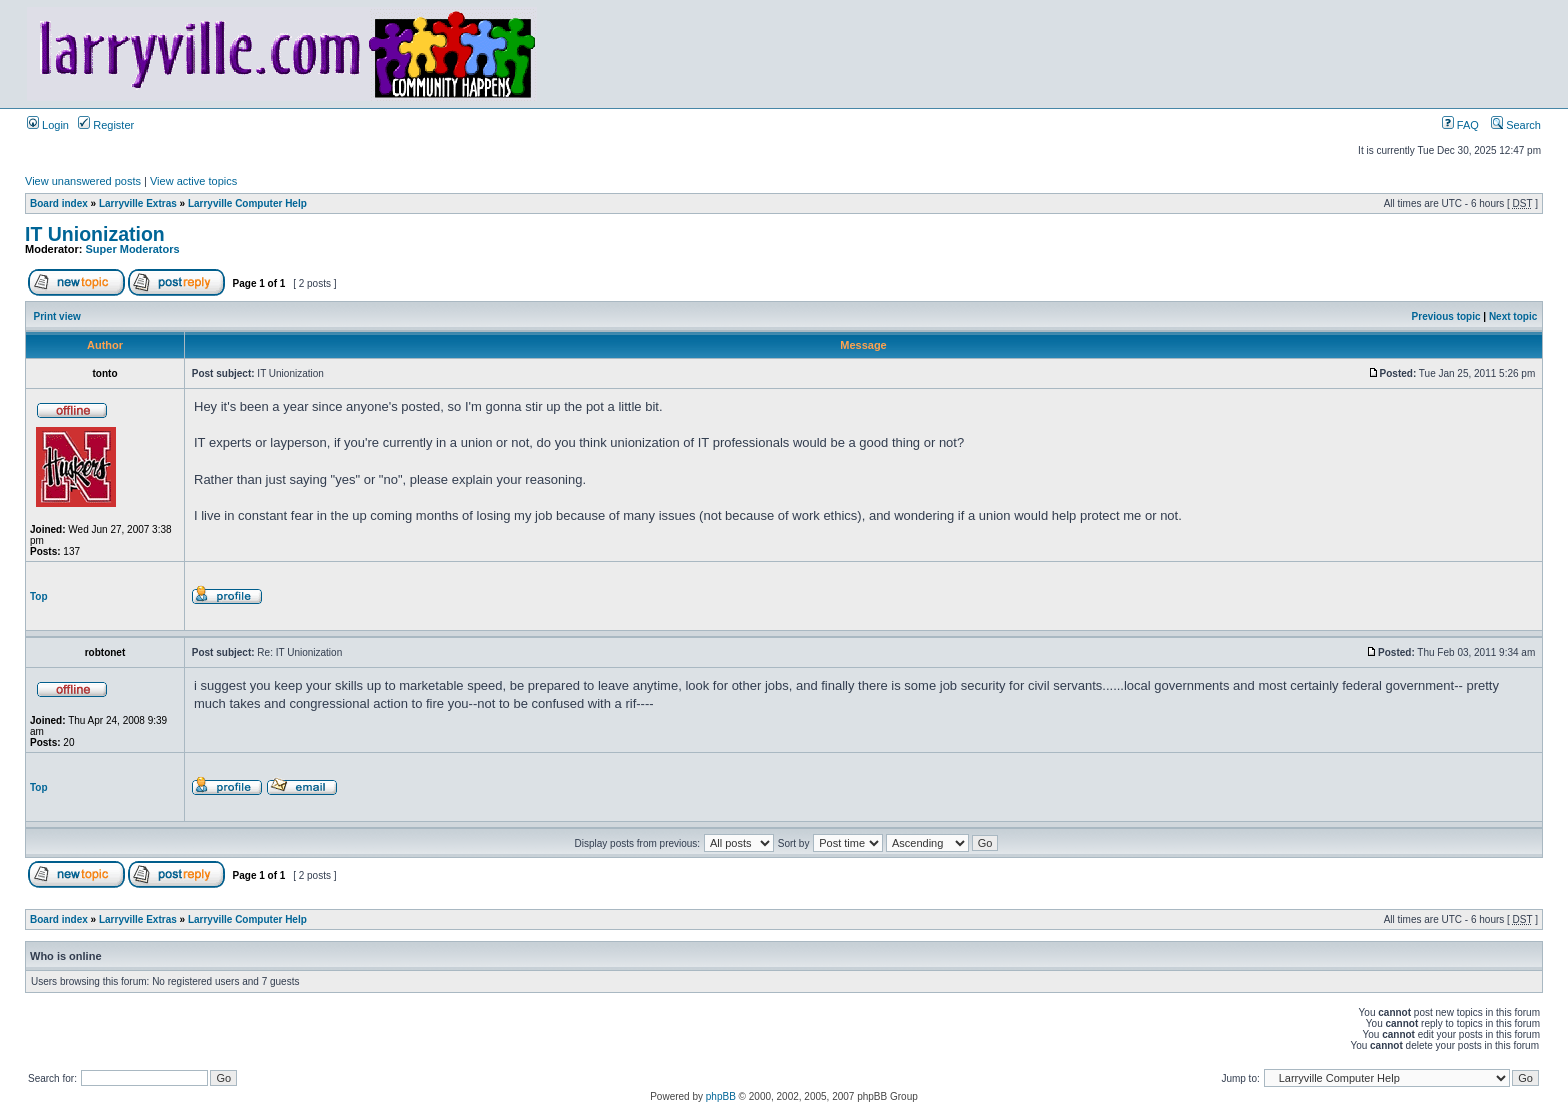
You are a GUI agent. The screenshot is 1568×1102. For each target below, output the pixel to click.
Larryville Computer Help (247, 203)
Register (106, 125)
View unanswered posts (83, 181)
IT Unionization (95, 234)
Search (1516, 125)
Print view (57, 316)
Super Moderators (133, 249)
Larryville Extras (138, 203)
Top (39, 596)
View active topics (193, 181)
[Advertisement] (505, 595)
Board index (59, 203)
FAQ (1460, 125)
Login (48, 125)
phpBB (721, 1096)
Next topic (1513, 316)
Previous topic (1446, 316)
